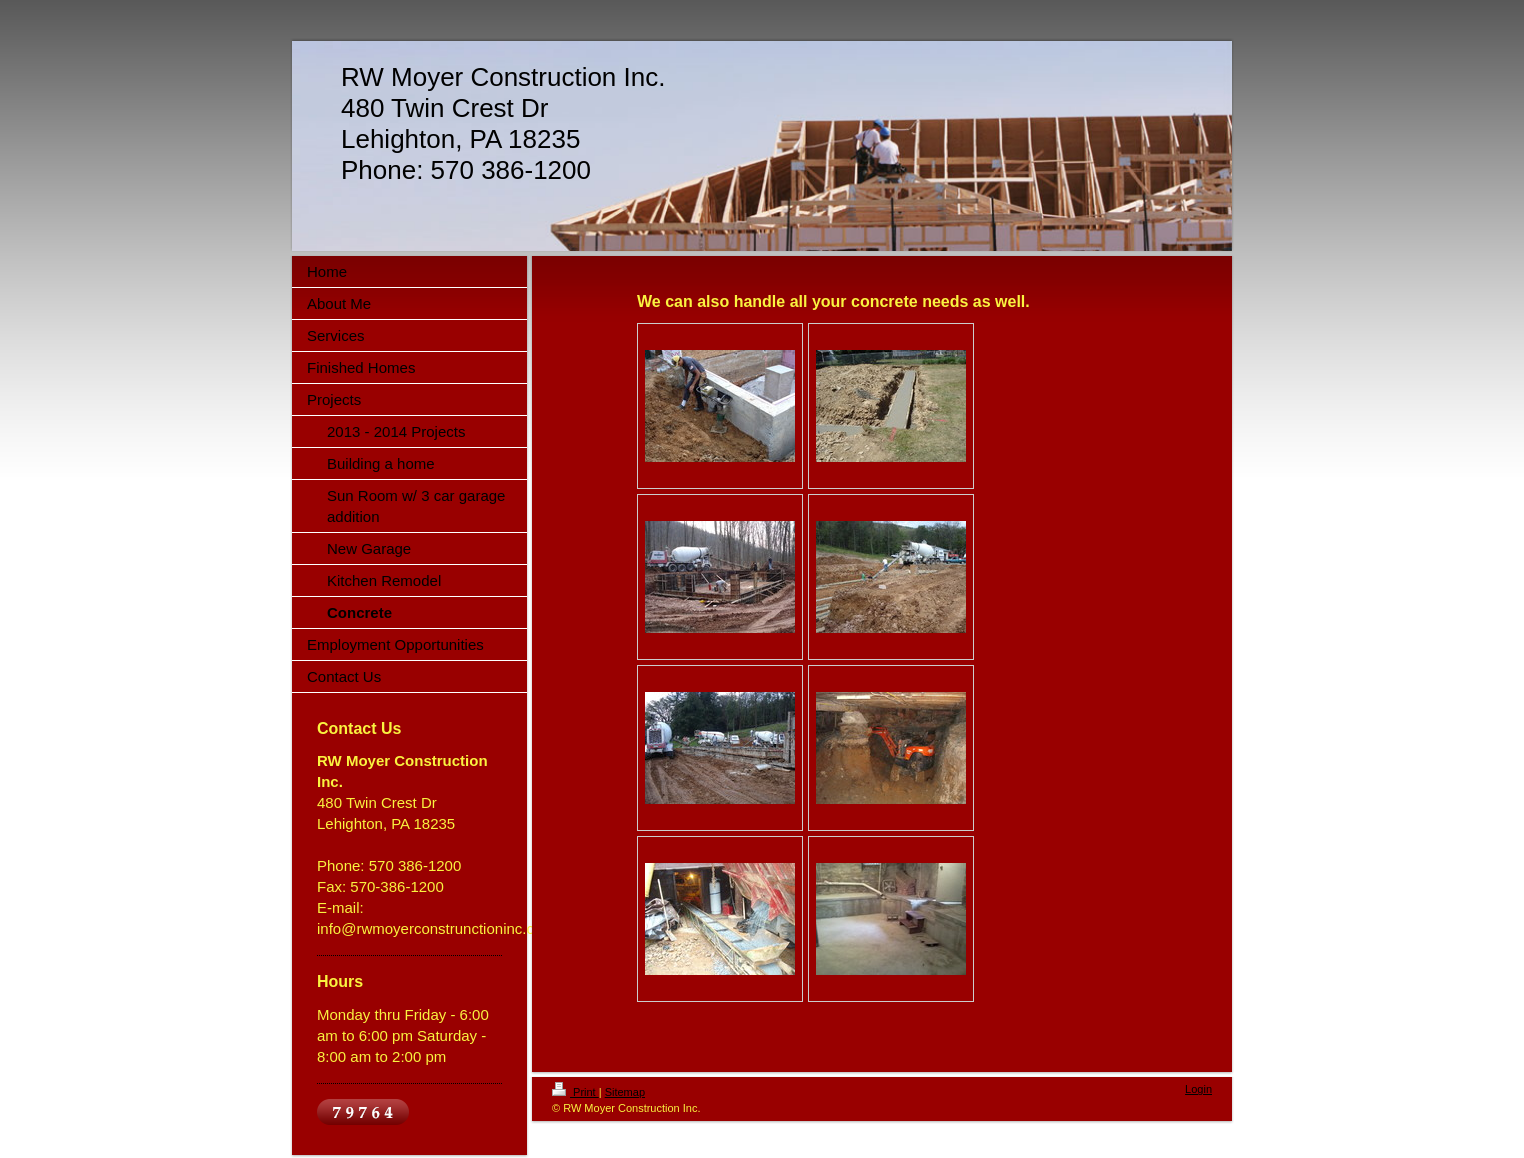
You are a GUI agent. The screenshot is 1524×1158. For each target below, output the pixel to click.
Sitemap (625, 1092)
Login (1198, 1089)
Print (575, 1092)
